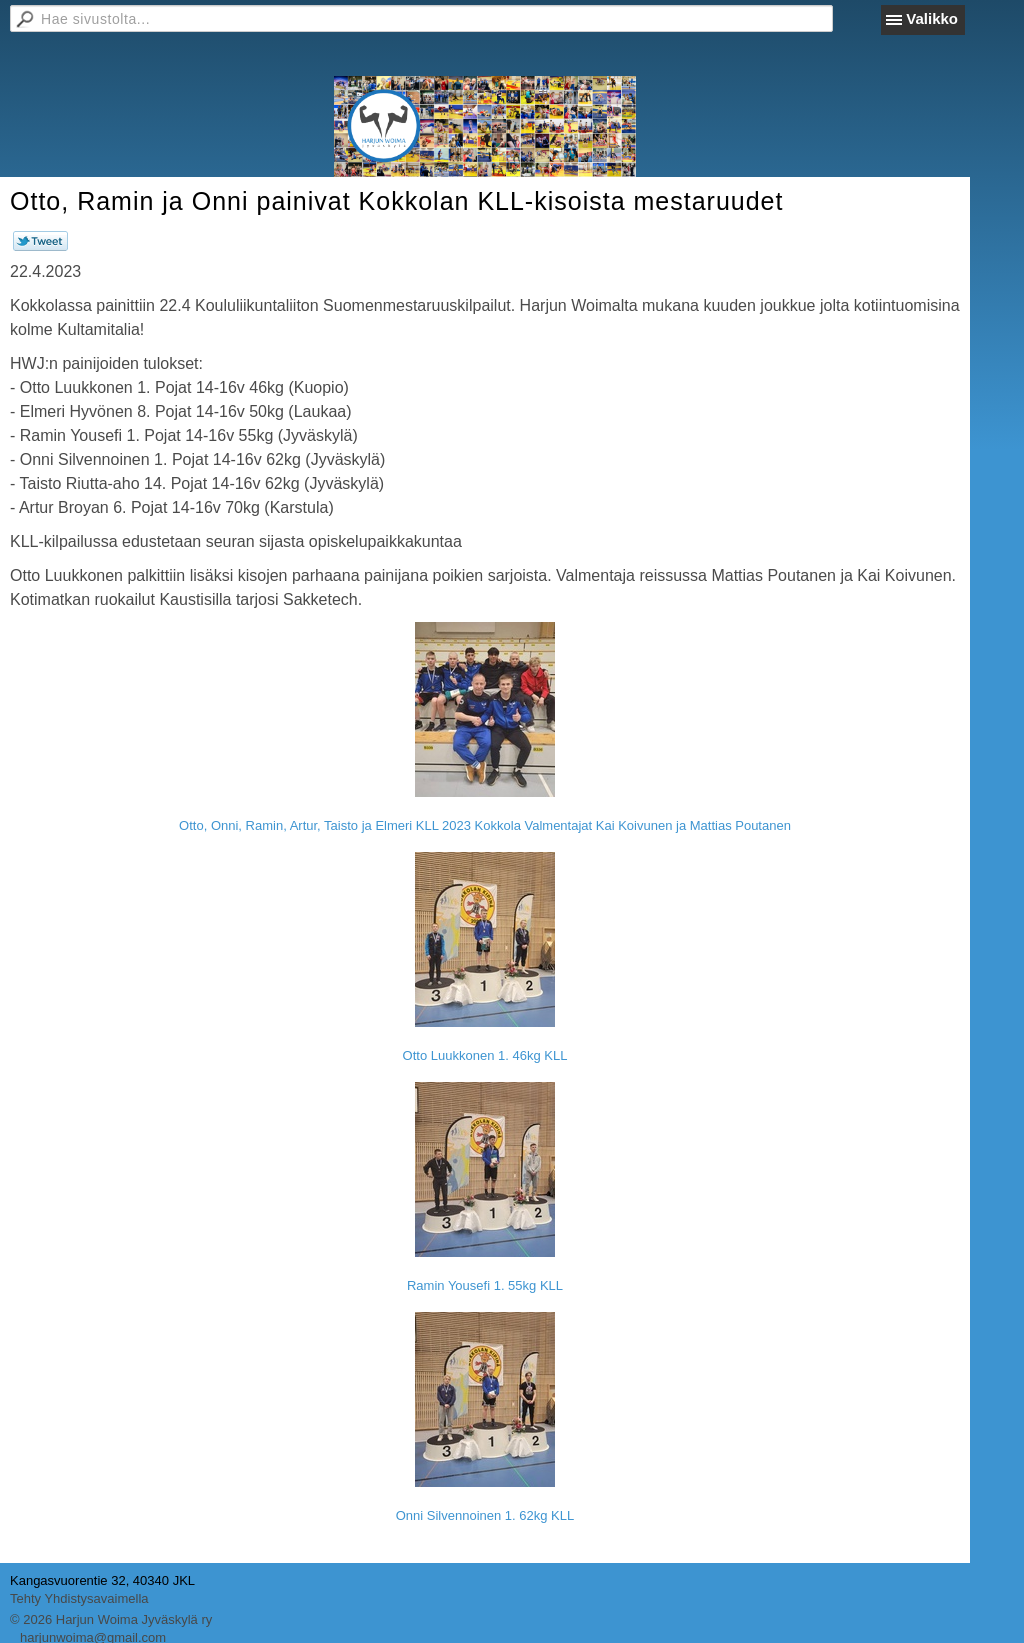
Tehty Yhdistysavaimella (79, 1598)
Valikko (932, 18)
